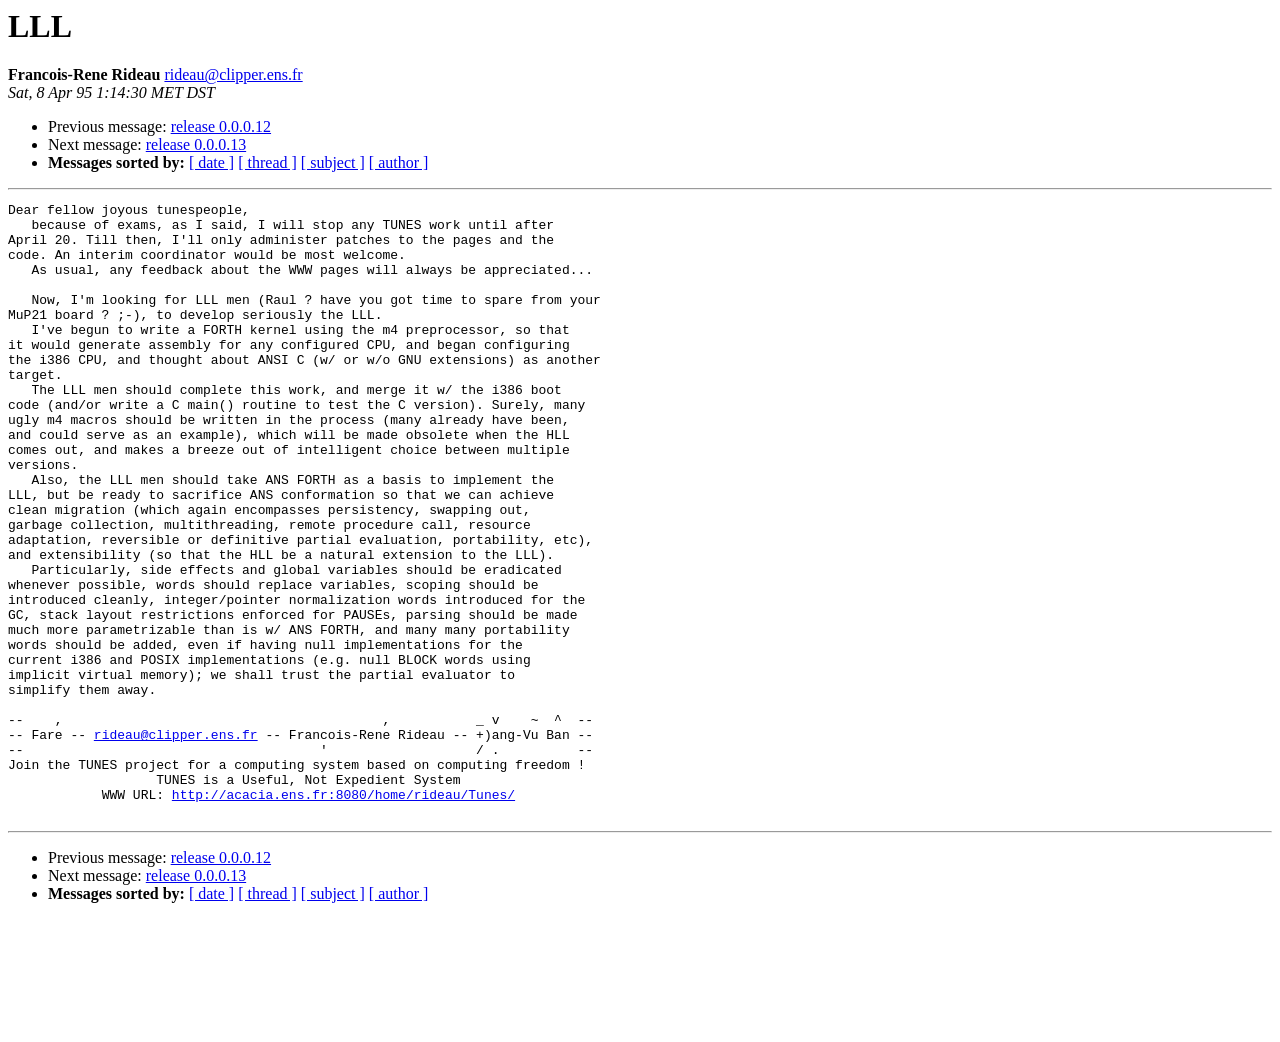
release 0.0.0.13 (196, 144)
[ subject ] (333, 162)
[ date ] (211, 162)
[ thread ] (267, 162)
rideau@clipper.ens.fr (233, 74)
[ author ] (399, 162)
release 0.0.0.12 (221, 126)
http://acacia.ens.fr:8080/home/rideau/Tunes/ (343, 914)
